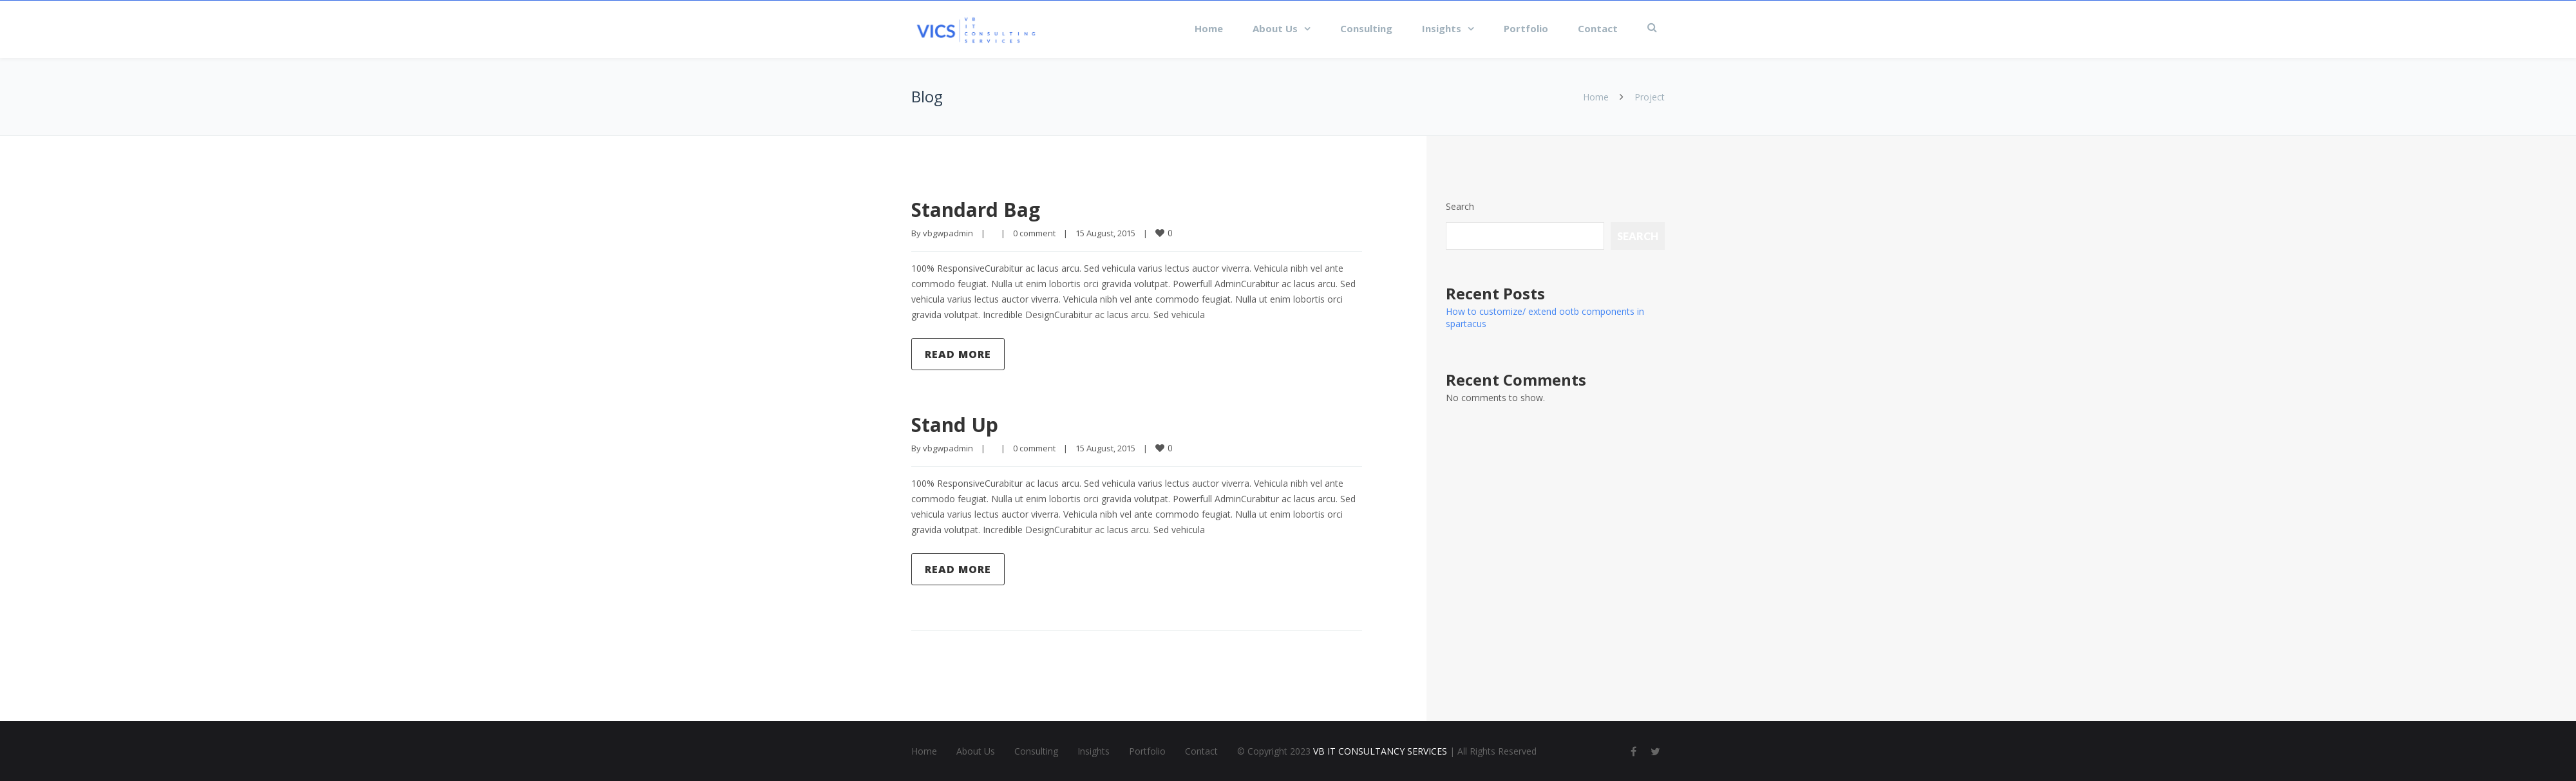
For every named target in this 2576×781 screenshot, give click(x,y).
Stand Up (954, 424)
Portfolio (1526, 28)
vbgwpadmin (948, 233)
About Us (1275, 28)
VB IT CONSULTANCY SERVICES (1380, 751)
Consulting (1366, 28)
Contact (1598, 28)
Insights (1441, 28)
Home (1209, 28)
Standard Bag (975, 209)
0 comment (1034, 233)
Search (1460, 206)
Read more (958, 354)
